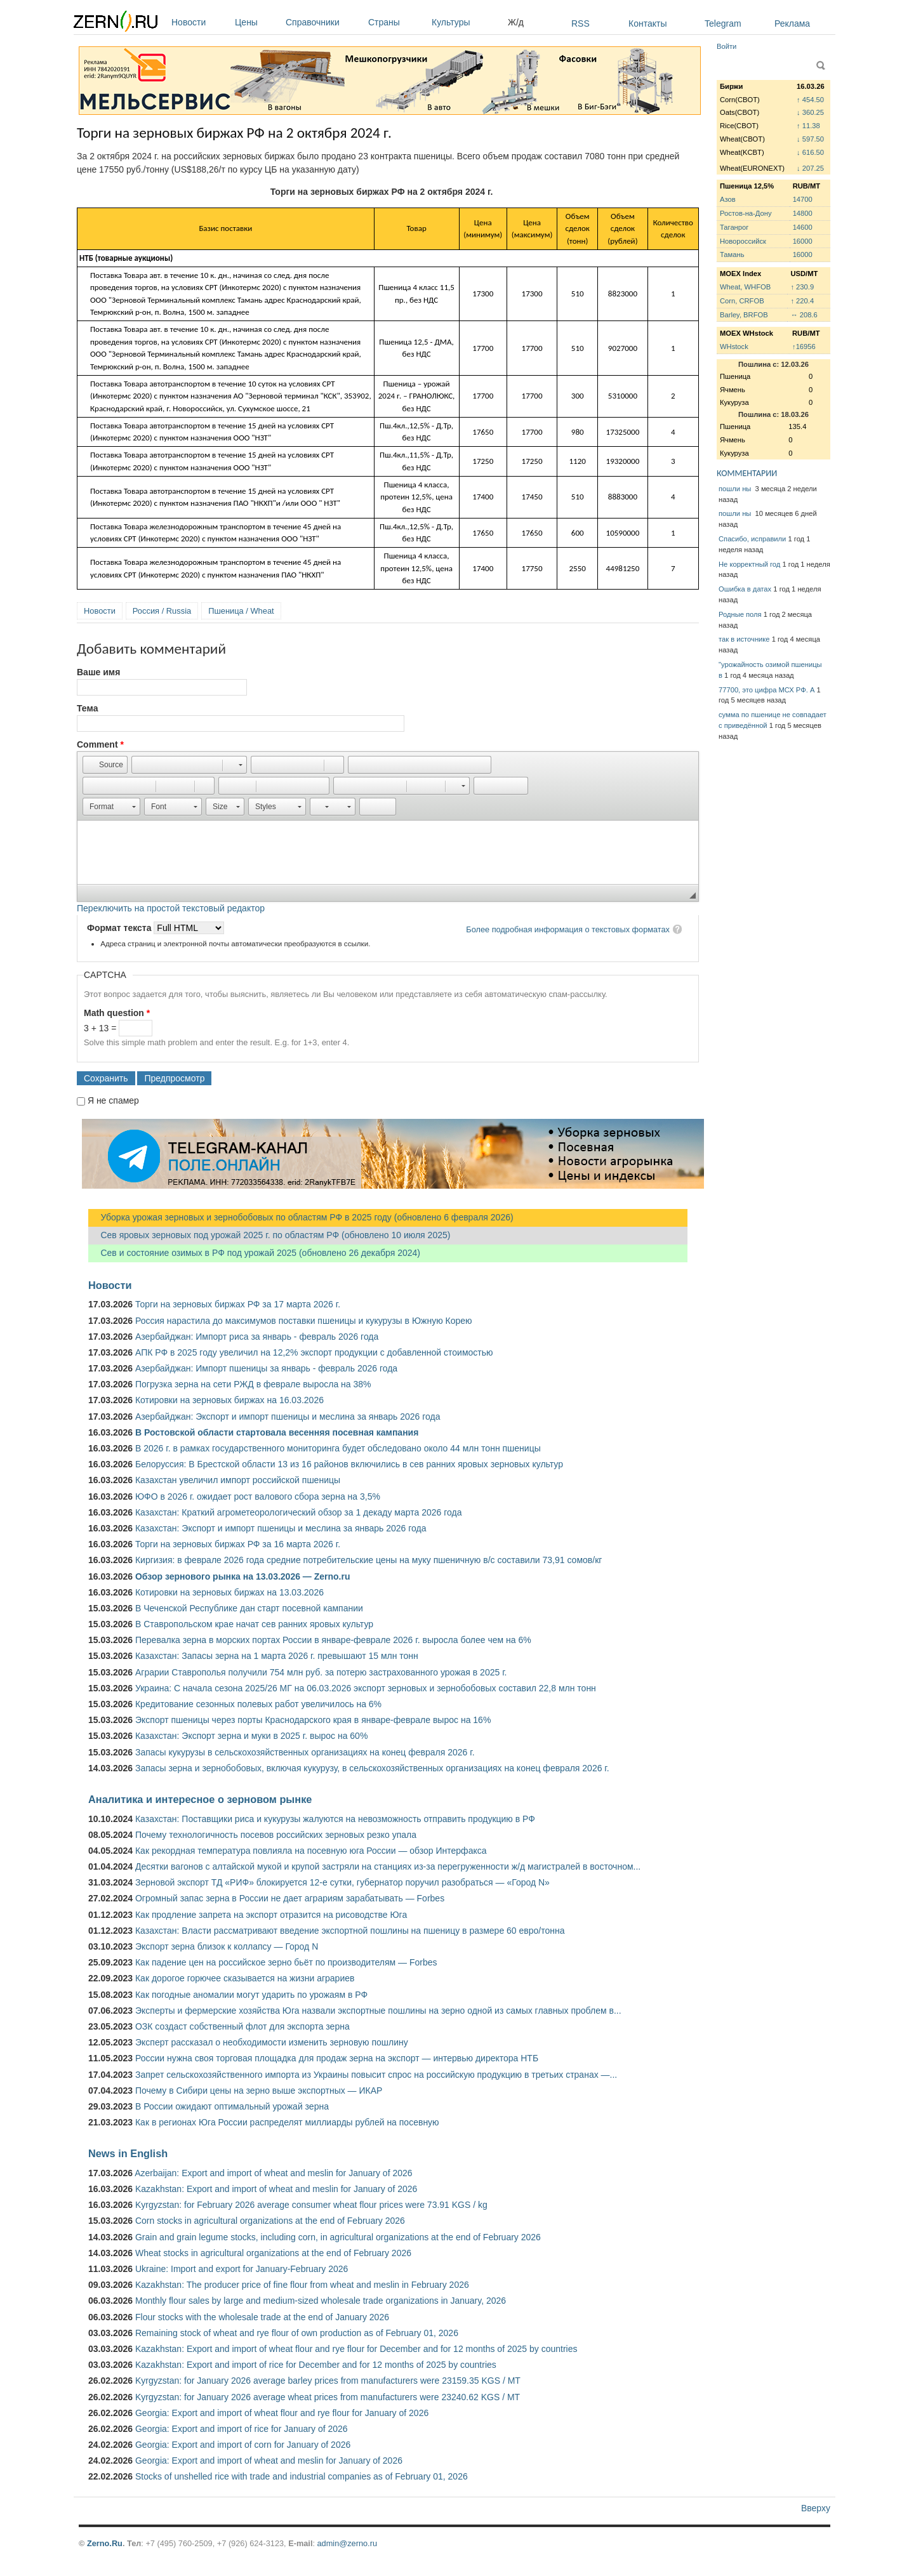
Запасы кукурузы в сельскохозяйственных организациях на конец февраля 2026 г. (305, 1752)
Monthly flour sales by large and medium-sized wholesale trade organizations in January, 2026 (320, 2300)
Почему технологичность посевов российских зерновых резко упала (275, 1835)
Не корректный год (749, 564)
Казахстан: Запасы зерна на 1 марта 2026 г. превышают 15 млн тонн (276, 1656)
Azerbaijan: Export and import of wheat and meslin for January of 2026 (273, 2173)
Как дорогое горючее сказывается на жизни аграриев (244, 1978)
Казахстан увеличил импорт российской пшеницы (237, 1480)
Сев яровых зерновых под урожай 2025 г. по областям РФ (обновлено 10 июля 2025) (269, 1235)
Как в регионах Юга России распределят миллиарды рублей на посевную (287, 2122)
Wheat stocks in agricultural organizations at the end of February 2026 (273, 2253)
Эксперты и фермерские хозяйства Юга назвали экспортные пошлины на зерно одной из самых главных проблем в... (378, 2010)
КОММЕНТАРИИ (747, 473)
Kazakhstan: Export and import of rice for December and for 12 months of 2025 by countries (315, 2365)
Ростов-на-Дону (746, 213)
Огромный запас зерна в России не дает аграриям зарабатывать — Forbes (289, 1898)
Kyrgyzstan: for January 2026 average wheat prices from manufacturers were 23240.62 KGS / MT (327, 2397)
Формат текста (120, 928)
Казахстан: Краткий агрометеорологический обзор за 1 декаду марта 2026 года (298, 1512)
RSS (580, 23)
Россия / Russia (162, 611)
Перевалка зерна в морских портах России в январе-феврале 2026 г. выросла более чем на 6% (333, 1640)
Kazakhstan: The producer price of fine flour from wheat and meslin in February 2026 (302, 2285)
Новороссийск (743, 241)
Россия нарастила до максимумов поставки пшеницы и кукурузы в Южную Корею (303, 1321)
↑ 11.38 (808, 125)
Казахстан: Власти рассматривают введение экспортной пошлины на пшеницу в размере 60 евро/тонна (350, 1930)
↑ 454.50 (810, 99)
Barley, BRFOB (744, 315)
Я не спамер (113, 1100)
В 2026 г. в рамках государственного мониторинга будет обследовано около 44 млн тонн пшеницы (338, 1448)
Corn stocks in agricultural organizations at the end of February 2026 (270, 2221)
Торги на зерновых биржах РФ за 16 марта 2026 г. (237, 1544)
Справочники (324, 22)
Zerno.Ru (105, 2543)
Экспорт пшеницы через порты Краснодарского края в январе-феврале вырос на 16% (313, 1720)
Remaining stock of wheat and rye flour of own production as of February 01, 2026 (296, 2333)
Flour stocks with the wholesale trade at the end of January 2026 (262, 2317)
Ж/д (516, 22)
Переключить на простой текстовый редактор (171, 908)
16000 (803, 241)
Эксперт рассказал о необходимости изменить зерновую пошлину (271, 2042)
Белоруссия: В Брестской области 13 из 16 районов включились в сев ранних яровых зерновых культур (349, 1464)
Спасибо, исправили (752, 539)
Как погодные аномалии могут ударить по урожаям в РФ (251, 1995)
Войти (726, 46)
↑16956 (804, 346)
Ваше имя (98, 672)
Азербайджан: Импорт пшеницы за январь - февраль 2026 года (266, 1368)
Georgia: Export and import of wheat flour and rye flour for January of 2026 (281, 2413)
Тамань (732, 254)
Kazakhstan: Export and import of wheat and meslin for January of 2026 (276, 2189)
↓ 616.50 (810, 152)
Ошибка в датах (745, 589)
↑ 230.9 (802, 287)
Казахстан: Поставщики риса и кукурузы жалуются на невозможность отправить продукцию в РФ (335, 1819)
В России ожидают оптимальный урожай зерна (232, 2106)
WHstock (734, 346)
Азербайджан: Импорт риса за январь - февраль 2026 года (256, 1336)
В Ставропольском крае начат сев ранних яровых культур (254, 1624)
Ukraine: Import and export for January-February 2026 (241, 2269)
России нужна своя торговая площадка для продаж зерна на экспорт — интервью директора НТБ (336, 2058)
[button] (105, 764)
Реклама (792, 23)
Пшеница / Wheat (241, 611)
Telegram (723, 23)
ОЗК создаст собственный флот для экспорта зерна (242, 2026)
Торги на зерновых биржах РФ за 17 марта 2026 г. (237, 1304)
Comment (100, 744)
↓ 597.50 (810, 139)
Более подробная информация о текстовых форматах (568, 929)
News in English (128, 2153)
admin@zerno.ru (347, 2543)
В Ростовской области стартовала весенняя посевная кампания (276, 1432)
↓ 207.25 (810, 168)
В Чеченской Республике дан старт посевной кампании (249, 1608)
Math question (117, 1013)
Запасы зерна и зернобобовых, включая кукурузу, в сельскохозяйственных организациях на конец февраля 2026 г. (372, 1768)
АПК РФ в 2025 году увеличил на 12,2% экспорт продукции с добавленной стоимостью (314, 1352)
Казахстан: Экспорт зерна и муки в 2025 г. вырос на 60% (251, 1736)
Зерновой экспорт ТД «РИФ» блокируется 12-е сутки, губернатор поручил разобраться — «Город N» (342, 1882)
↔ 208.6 (803, 315)
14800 (803, 213)
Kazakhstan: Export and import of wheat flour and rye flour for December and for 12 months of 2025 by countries (356, 2349)
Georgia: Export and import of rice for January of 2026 (241, 2429)
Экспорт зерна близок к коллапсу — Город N (226, 1946)
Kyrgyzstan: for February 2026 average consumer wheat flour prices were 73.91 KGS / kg (311, 2205)
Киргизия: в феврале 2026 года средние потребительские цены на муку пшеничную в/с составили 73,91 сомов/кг (368, 1560)
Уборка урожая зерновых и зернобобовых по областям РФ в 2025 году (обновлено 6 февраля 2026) (301, 1217)
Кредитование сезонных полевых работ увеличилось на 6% (258, 1704)
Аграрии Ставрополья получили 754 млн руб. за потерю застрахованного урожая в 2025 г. (321, 1672)
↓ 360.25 (810, 112)
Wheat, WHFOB (745, 287)
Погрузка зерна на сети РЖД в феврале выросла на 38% (253, 1384)
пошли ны (736, 488)
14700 (803, 199)
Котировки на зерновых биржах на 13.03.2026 (229, 1592)
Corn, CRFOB (742, 301)
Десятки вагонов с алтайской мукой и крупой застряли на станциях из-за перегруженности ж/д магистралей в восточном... (387, 1866)
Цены (257, 22)
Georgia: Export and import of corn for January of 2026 (242, 2445)
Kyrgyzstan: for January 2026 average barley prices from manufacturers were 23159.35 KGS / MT (328, 2380)
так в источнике (744, 639)
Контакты (647, 23)
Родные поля (740, 614)
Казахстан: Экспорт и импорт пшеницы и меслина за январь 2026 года (281, 1528)
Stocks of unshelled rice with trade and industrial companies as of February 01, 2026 (301, 2476)
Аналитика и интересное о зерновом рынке (200, 1799)
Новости (200, 22)
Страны (396, 22)
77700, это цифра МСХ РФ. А (766, 690)
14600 (803, 227)
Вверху (815, 2508)
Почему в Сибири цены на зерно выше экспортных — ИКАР (258, 2090)
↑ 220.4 (802, 301)
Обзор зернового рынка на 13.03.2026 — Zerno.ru (242, 1576)
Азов (728, 199)
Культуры (466, 22)
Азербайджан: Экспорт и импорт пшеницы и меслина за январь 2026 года (287, 1416)
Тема (87, 708)
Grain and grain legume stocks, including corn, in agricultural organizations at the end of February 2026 (338, 2237)
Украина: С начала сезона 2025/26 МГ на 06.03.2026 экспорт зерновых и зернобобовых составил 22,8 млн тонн (365, 1688)
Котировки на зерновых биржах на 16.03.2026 (229, 1400)
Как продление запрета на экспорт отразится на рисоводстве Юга (271, 1915)
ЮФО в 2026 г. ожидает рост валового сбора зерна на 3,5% (257, 1496)
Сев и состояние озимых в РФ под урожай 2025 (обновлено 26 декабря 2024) (254, 1253)
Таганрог (734, 227)
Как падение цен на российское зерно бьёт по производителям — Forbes (286, 1962)
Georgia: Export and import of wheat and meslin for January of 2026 (268, 2460)
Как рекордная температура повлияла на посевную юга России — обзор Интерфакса (311, 1851)
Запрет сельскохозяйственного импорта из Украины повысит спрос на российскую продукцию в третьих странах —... (376, 2075)
